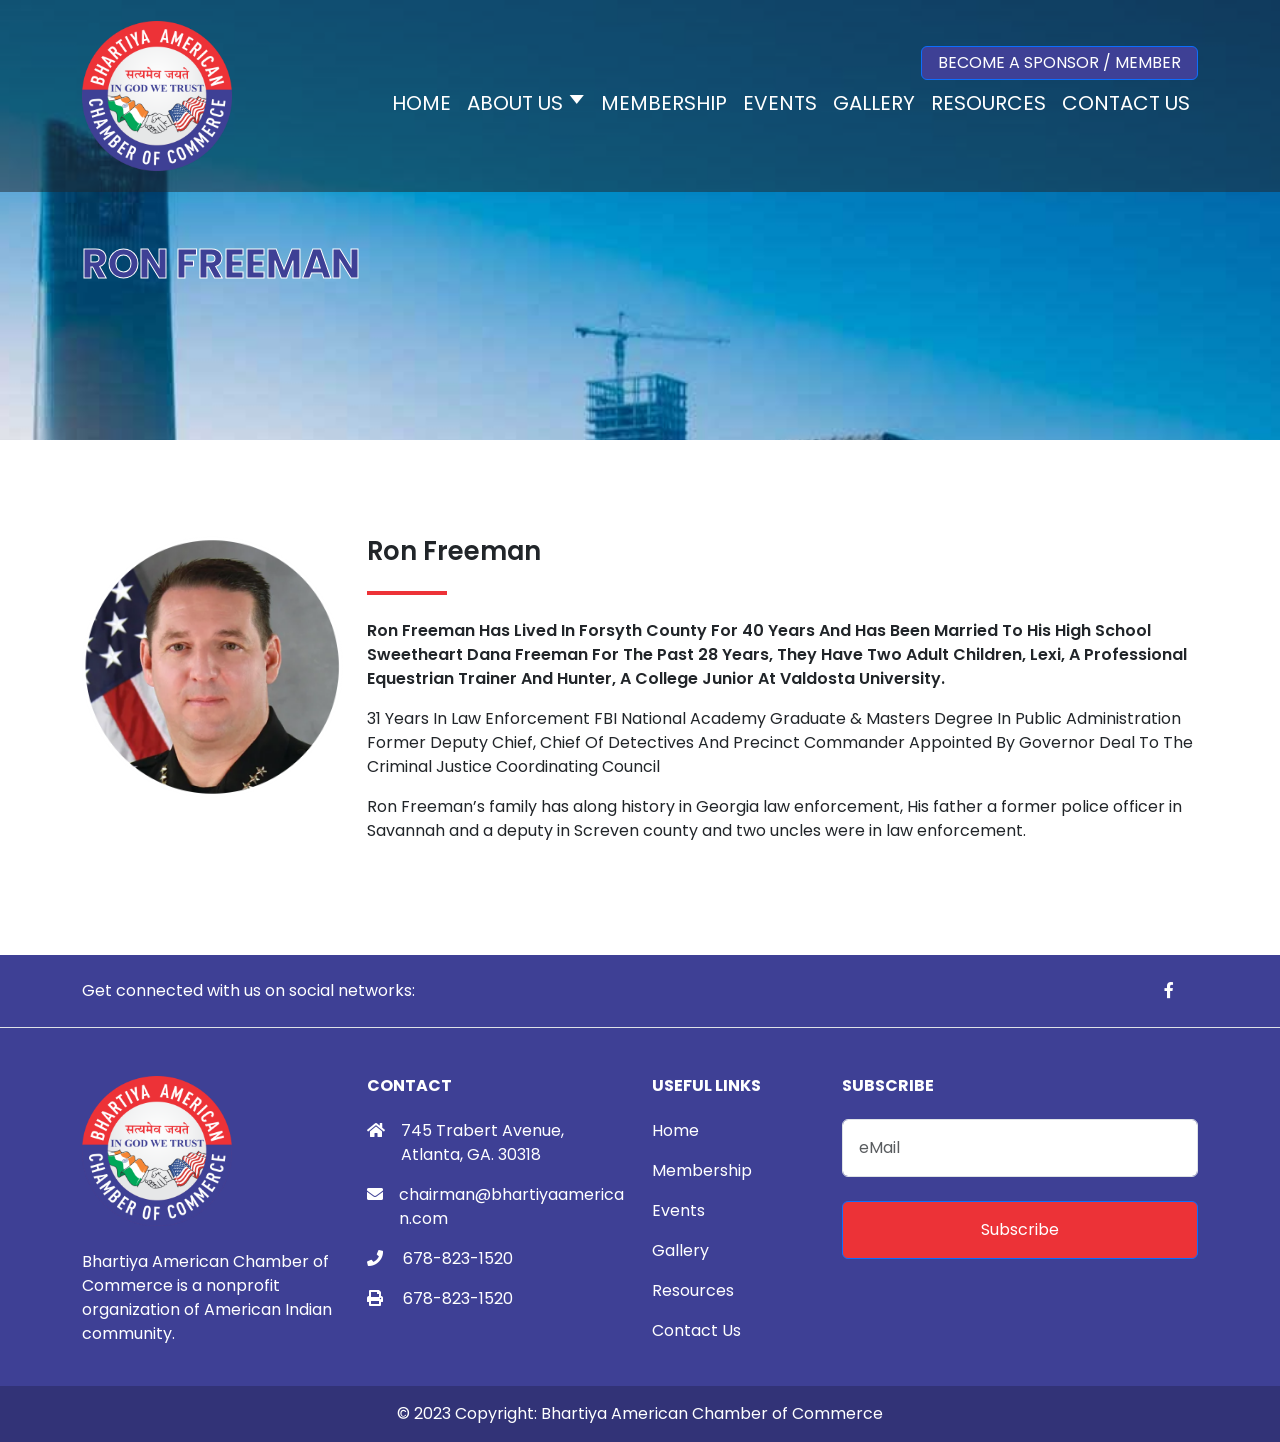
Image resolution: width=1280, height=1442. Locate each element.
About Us (515, 103)
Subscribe (1020, 1229)
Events (678, 1210)
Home (675, 1130)
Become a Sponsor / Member (1059, 62)
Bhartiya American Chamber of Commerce (712, 1413)
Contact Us (696, 1330)
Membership (702, 1170)
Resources (693, 1290)
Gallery (680, 1250)
